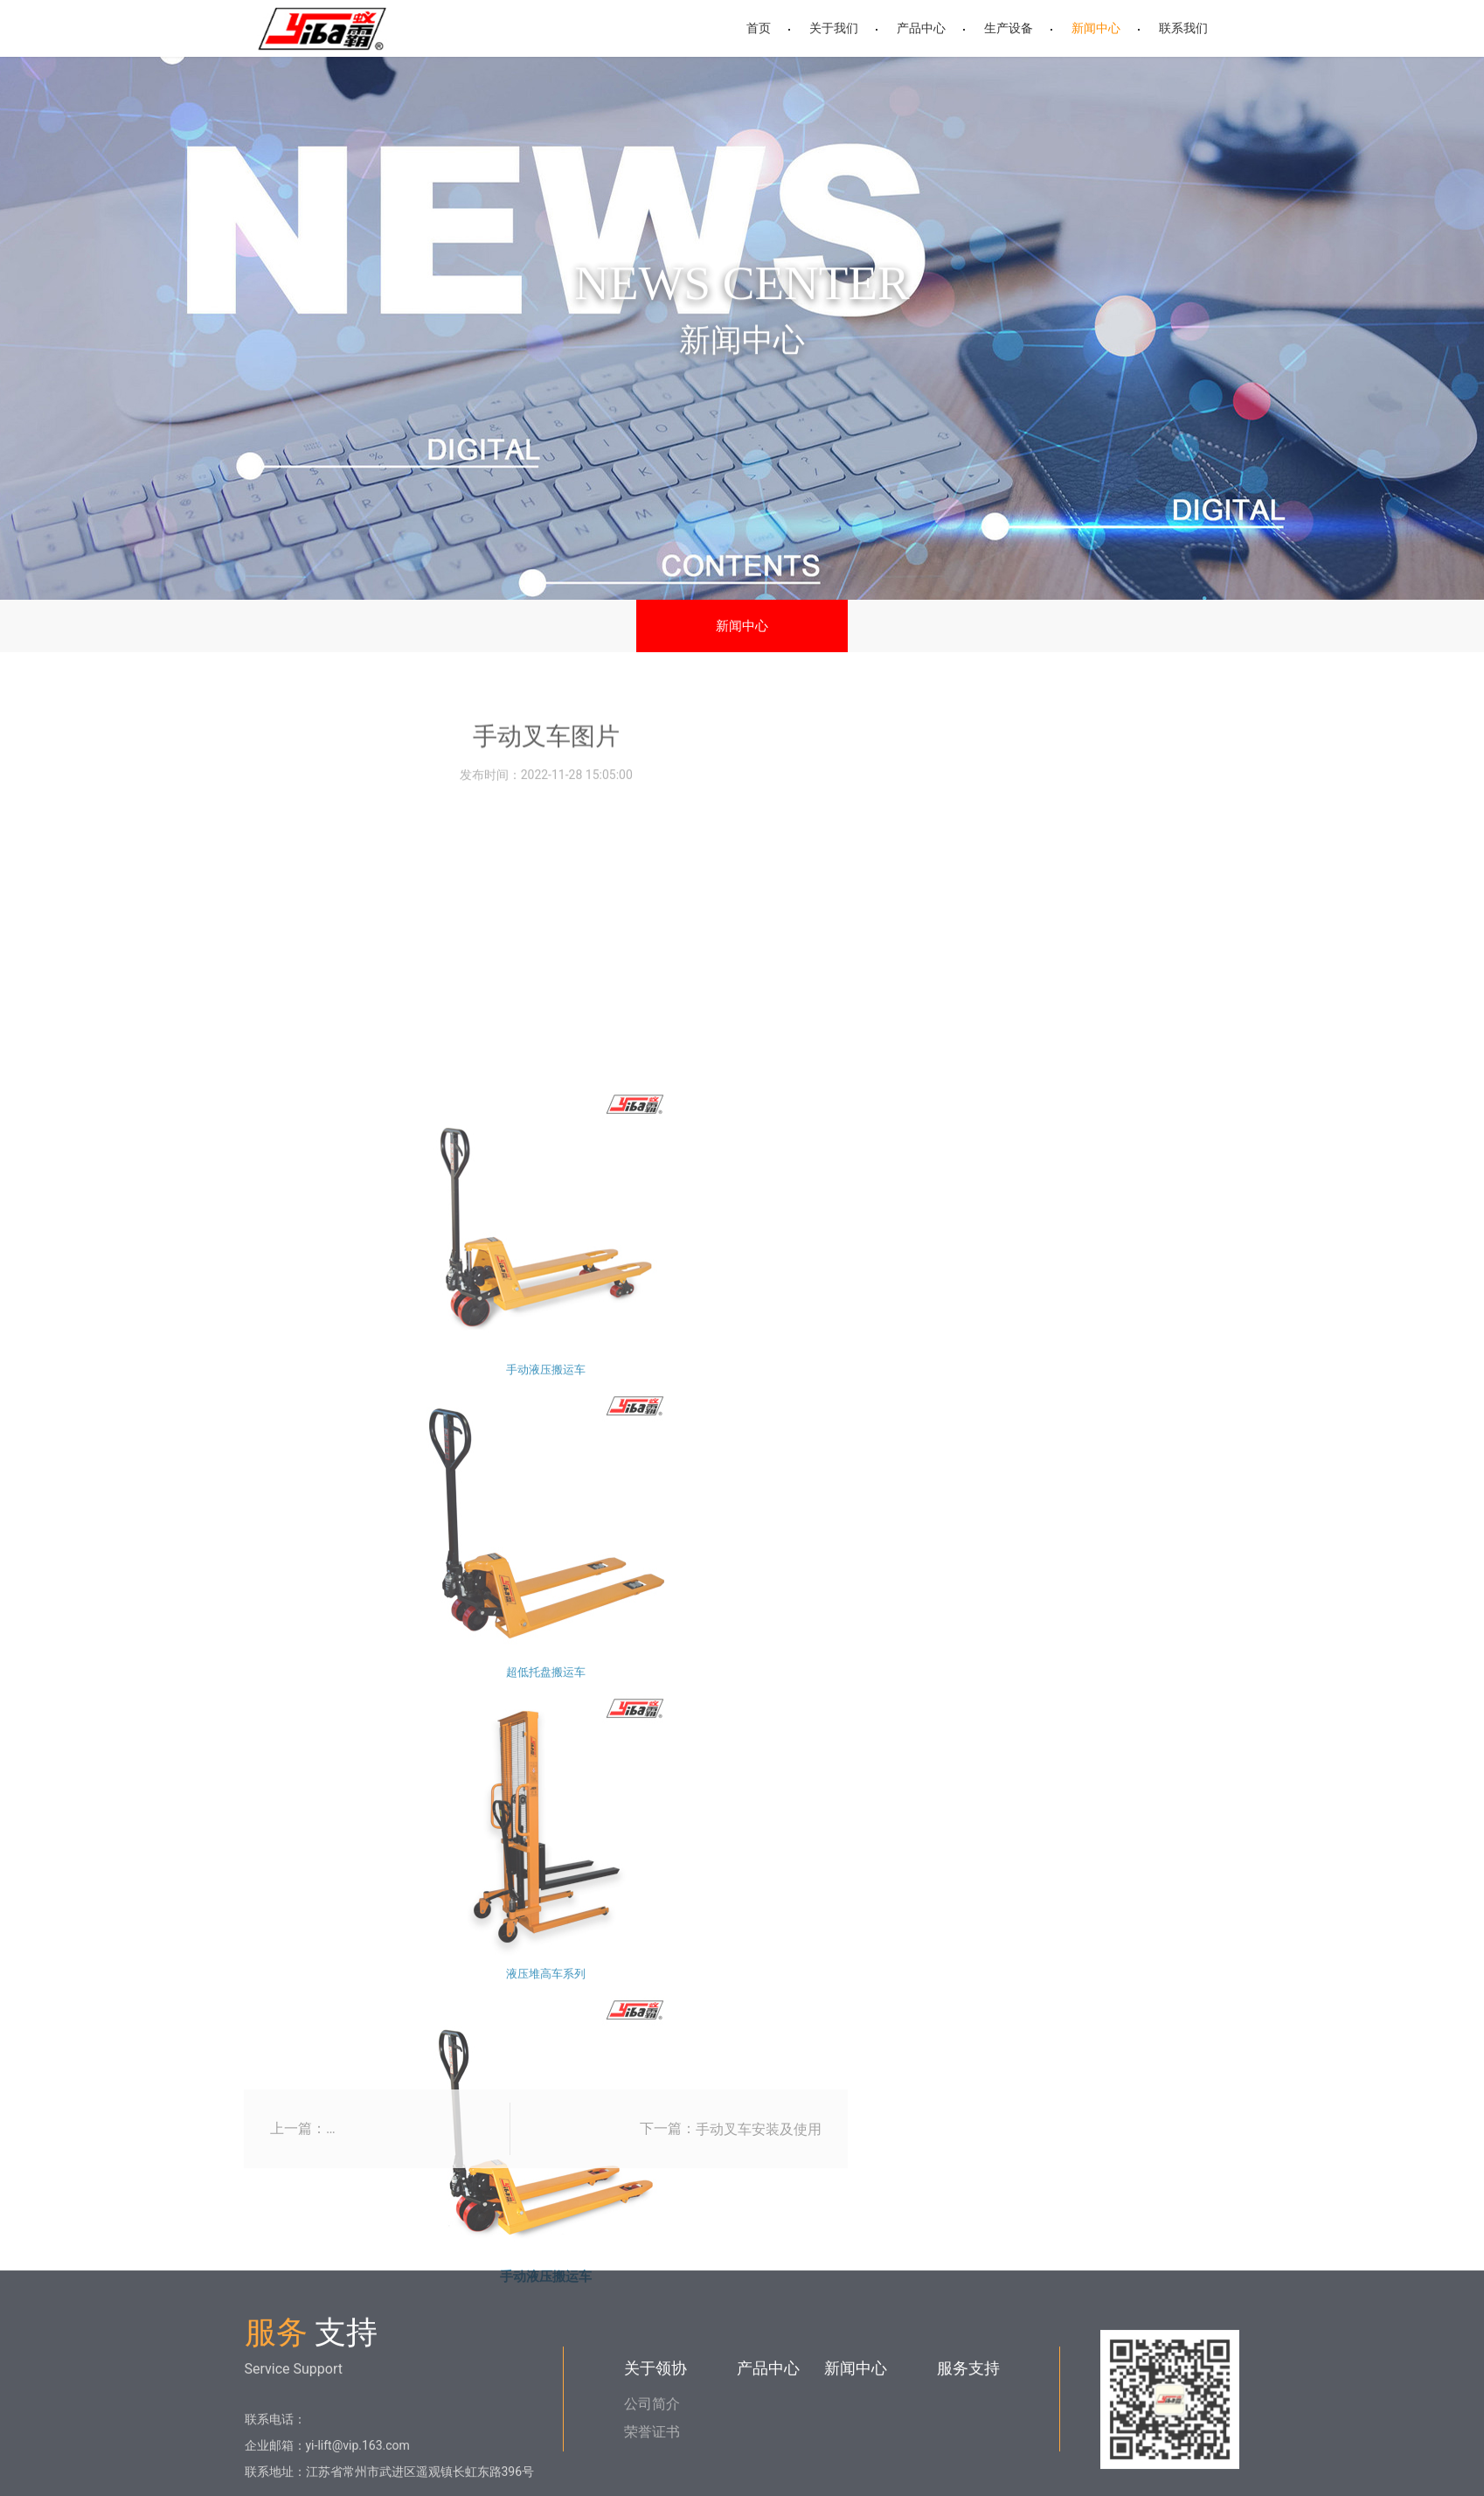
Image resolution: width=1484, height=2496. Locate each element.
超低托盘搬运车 (546, 2242)
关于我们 (833, 28)
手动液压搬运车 (546, 1940)
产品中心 (921, 28)
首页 (758, 28)
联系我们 (1183, 28)
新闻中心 (1095, 28)
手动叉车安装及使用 (759, 2166)
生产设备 (1008, 28)
